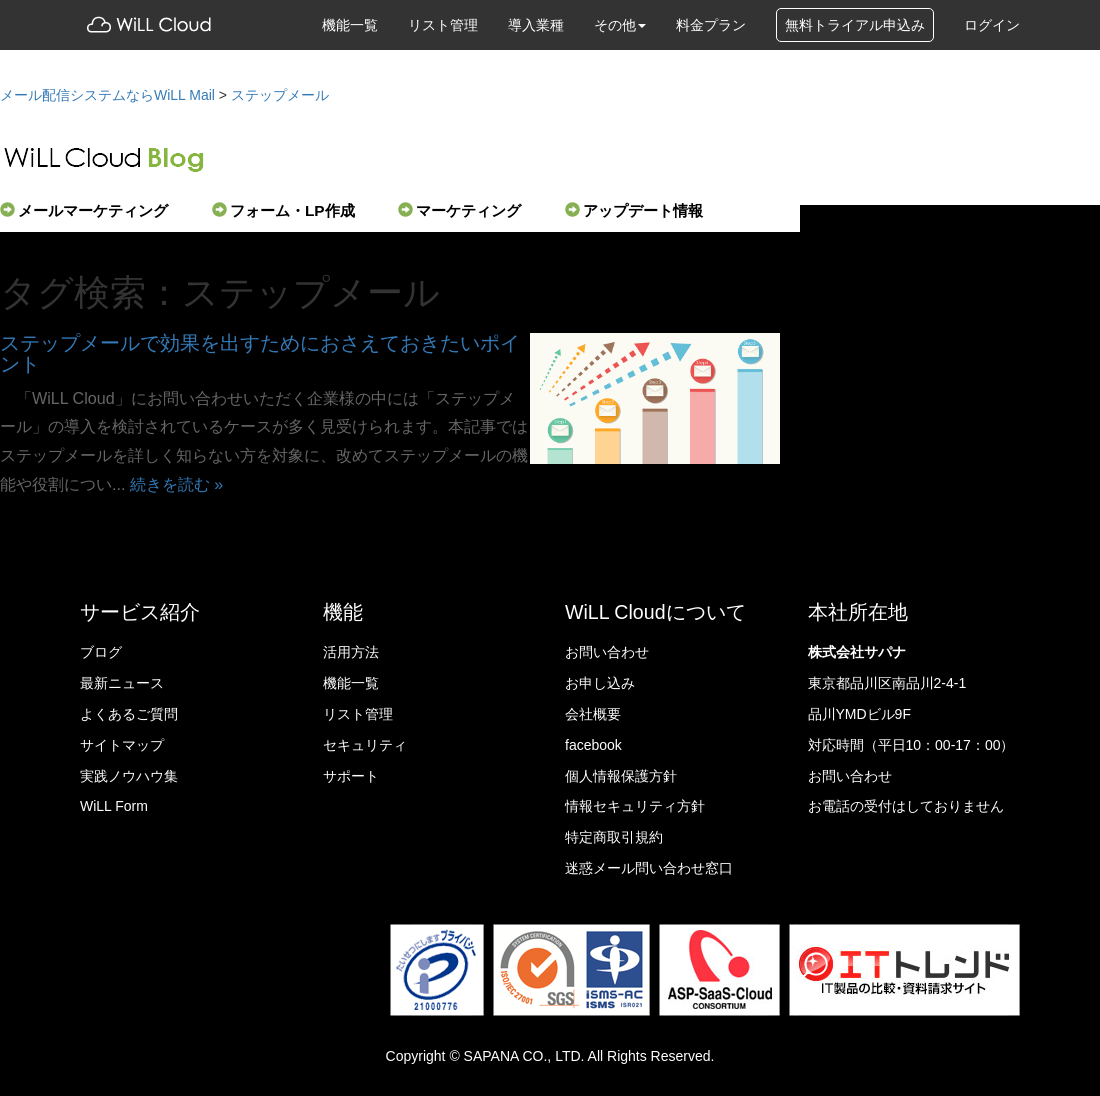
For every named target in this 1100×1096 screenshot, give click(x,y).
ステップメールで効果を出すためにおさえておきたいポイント (260, 354)
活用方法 (351, 652)
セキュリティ (365, 745)
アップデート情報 (634, 210)
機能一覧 (350, 25)
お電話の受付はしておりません (906, 806)
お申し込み (600, 683)
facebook (593, 745)
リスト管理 (443, 25)
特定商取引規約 (614, 837)
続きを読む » (176, 484)
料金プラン (711, 25)
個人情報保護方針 (621, 776)
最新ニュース (122, 683)
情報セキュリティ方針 (635, 806)
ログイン (992, 25)
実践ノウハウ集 (129, 776)
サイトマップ (122, 745)
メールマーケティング (84, 210)
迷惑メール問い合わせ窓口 (649, 868)
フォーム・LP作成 (283, 210)
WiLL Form (114, 806)
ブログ (101, 652)
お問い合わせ (607, 652)
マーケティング (459, 210)
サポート (351, 776)
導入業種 (536, 25)
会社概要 (593, 714)
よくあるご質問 (129, 714)
